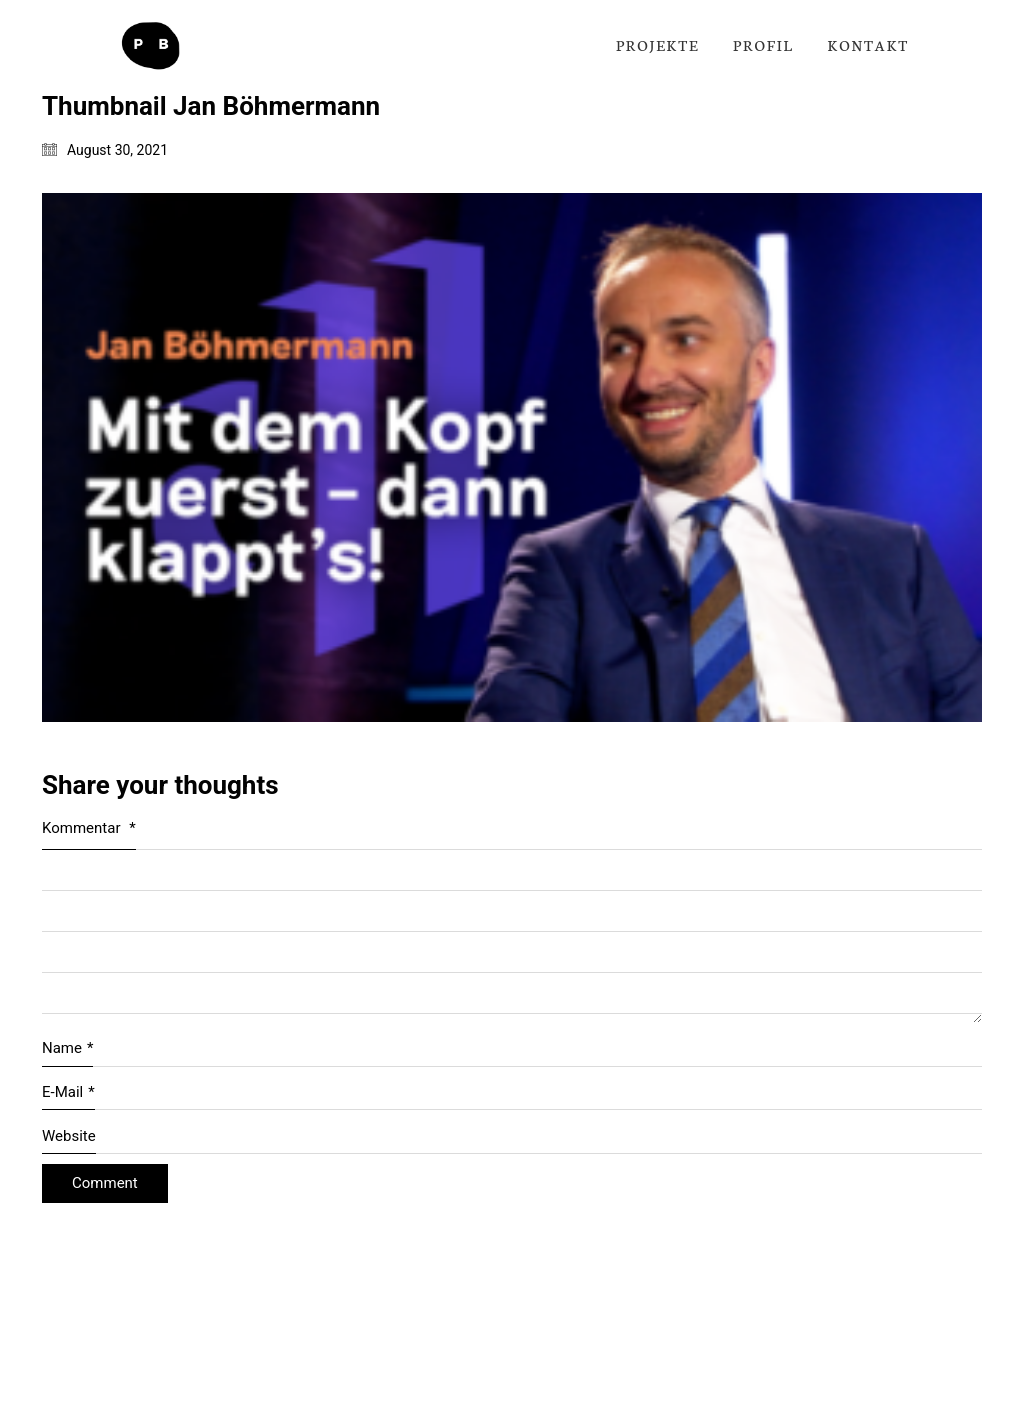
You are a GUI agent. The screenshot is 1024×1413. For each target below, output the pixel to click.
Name (67, 1049)
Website (69, 1136)
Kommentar (89, 828)
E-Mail (68, 1093)
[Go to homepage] (150, 46)
